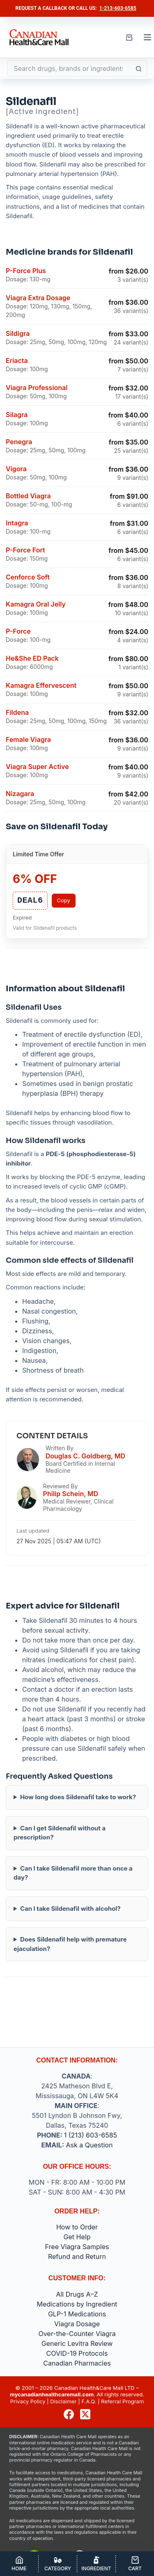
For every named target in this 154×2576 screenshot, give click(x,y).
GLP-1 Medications (77, 2314)
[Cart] (135, 2563)
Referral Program (122, 2401)
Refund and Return (77, 2256)
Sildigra (18, 333)
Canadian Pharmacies (76, 2363)
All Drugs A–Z (77, 2294)
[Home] (19, 2563)
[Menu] (147, 37)
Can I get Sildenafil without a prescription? (60, 1832)
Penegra (19, 442)
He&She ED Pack (32, 658)
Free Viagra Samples (77, 2247)
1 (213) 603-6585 (90, 2135)
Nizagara (20, 793)
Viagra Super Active (37, 766)
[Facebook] (69, 2414)
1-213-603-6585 (117, 8)
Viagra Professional (36, 387)
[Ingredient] (96, 2563)
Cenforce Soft (28, 577)
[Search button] (139, 68)
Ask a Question (89, 2145)
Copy (63, 900)
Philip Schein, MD (71, 1494)
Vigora (16, 469)
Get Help (77, 2237)
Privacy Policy (28, 2401)
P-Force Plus (26, 271)
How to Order (77, 2227)
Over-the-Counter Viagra (76, 2334)
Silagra (17, 415)
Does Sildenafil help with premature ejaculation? (70, 1944)
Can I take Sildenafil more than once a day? (73, 1873)
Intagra (17, 523)
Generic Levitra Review (77, 2343)
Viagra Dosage (77, 2324)
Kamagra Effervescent (41, 685)
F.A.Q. (88, 2401)
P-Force (18, 631)
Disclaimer (63, 2401)
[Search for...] (69, 68)
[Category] (57, 2563)
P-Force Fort (25, 550)
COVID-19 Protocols (77, 2353)
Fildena (17, 712)
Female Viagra (28, 739)
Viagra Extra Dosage (38, 298)
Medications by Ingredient (77, 2304)
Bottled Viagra (28, 496)
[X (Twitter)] (85, 2414)
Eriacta (17, 360)
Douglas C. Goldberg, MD (85, 1456)
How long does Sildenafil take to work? (78, 1797)
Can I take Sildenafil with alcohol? (70, 1908)
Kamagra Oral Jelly (36, 604)
